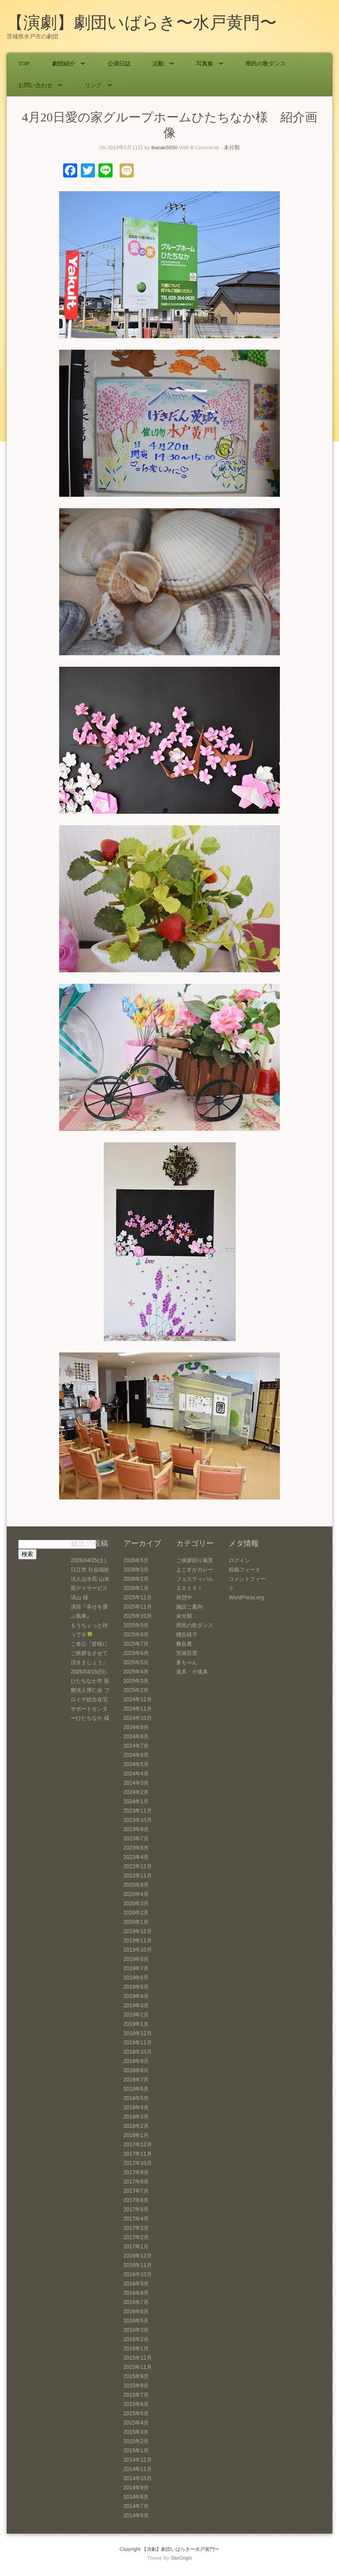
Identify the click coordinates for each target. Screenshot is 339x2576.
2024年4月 (136, 1774)
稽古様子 (186, 1635)
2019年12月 (138, 1931)
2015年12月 (138, 2358)
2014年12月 (138, 2460)
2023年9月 (136, 1829)
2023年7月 (136, 1839)
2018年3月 (136, 2117)
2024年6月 (136, 1755)
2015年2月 (136, 2441)
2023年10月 (138, 1820)
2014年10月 (138, 2478)
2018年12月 (138, 2033)
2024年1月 (136, 1801)
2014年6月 (136, 2515)
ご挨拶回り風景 (194, 1560)
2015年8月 (136, 2386)
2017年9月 (136, 2172)
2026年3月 (136, 1570)
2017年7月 (136, 2191)
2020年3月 (136, 1903)
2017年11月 (138, 2154)
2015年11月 (138, 2367)
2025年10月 (138, 1616)
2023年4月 (136, 1857)
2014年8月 (136, 2497)
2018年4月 (136, 2107)
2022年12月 (138, 1866)
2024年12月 (138, 1699)
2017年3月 (136, 2228)
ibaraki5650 (164, 147)
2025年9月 (136, 1625)
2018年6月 (136, 2089)
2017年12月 (138, 2145)
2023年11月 (138, 1811)
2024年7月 (136, 1746)
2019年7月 (136, 1968)
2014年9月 (136, 2488)
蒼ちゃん (186, 1662)
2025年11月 (138, 1607)
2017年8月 (136, 2182)
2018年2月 (136, 2126)
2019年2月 (136, 2015)
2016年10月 (138, 2274)
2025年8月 (136, 1635)
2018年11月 (138, 2043)
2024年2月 (136, 1792)
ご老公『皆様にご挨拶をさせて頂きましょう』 (89, 1653)
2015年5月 (136, 2413)
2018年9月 (136, 2061)
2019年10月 (138, 1950)
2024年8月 (136, 1737)
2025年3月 (136, 1681)
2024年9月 (136, 1727)
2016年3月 (136, 2330)
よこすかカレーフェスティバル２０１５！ (194, 1579)
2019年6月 (136, 1978)
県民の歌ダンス (265, 63)
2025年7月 (136, 1644)
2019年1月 (136, 2024)
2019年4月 (136, 1996)
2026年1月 (136, 1588)
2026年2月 (136, 1579)
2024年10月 (138, 1718)
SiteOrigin (181, 2558)
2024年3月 (136, 1783)
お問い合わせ (40, 85)
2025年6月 (136, 1653)
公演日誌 (118, 63)
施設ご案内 (189, 1607)
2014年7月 (136, 2506)
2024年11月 (138, 1709)
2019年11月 (138, 1941)
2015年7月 (136, 2395)
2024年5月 (136, 1764)
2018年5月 (136, 2098)
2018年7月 (136, 2080)
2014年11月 (138, 2469)
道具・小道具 (192, 1672)
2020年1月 (136, 1922)
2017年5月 (136, 2209)
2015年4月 (136, 2423)
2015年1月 (136, 2451)
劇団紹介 (68, 63)
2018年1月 (136, 2135)
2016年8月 (136, 2293)
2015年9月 (136, 2376)
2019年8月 (136, 1959)
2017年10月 (138, 2163)
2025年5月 (136, 1662)
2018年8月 (136, 2070)
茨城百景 (186, 1653)
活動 (163, 63)
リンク (98, 85)
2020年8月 (136, 1885)
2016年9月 (136, 2284)
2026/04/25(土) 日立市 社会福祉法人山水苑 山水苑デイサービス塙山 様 (90, 1579)
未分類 (232, 147)
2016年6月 (136, 2311)
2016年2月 (136, 2339)
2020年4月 (136, 1894)
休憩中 (184, 1597)
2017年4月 (136, 2219)
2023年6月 (136, 1848)
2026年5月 (136, 1560)
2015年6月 (136, 2404)
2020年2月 (136, 1913)
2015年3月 (136, 2432)
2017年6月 (136, 2200)
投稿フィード (244, 1570)
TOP (24, 63)
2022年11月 (138, 1876)
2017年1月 (136, 2247)
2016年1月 (136, 2349)
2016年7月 (136, 2302)
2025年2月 (136, 1690)
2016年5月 (136, 2321)
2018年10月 (138, 2052)
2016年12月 (138, 2256)
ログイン (239, 1560)
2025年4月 (136, 1672)
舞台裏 (184, 1644)
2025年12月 (138, 1597)
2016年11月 (138, 2265)
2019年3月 (136, 2005)
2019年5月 (136, 1987)
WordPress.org (246, 1597)
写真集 (209, 63)
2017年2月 (136, 2237)
